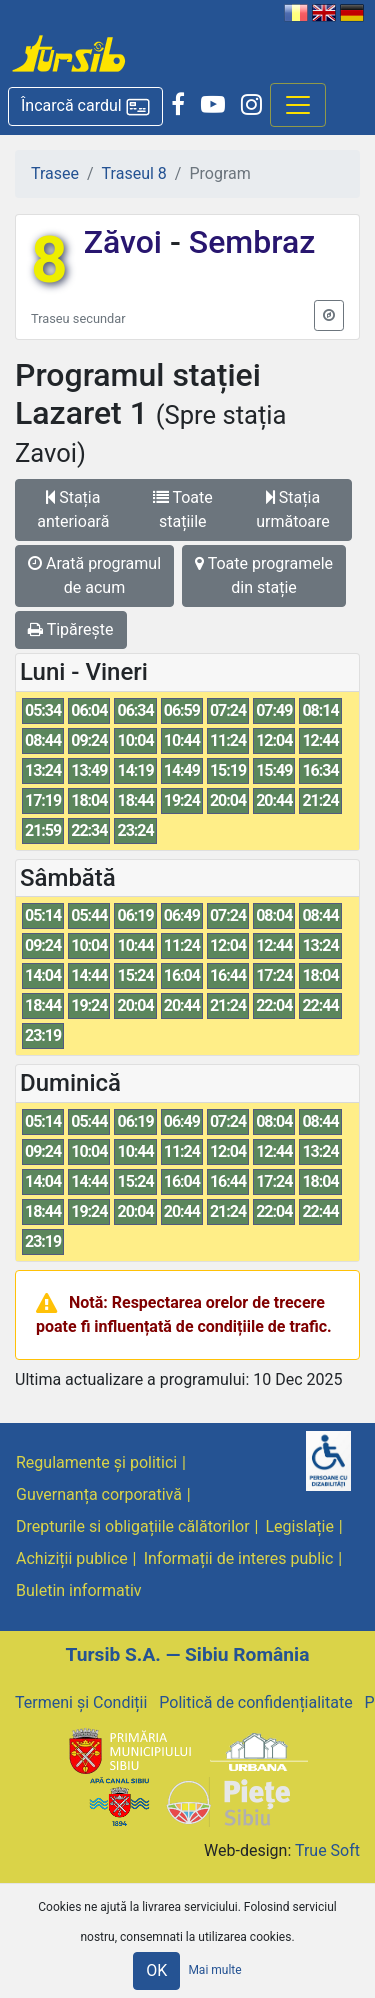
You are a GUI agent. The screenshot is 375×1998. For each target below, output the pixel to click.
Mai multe (214, 1970)
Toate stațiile (183, 509)
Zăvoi (127, 242)
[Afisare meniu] (298, 105)
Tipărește (71, 629)
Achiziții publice (72, 1558)
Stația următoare (293, 509)
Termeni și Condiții (81, 1702)
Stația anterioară (73, 509)
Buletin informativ (79, 1590)
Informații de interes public (239, 1558)
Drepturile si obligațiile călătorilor (133, 1526)
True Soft (327, 1850)
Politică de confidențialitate (255, 1702)
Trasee (55, 173)
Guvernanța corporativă (99, 1494)
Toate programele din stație (264, 575)
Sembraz (248, 242)
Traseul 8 (134, 173)
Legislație (300, 1526)
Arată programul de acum (94, 575)
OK (156, 1970)
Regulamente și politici (96, 1462)
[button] (85, 106)
